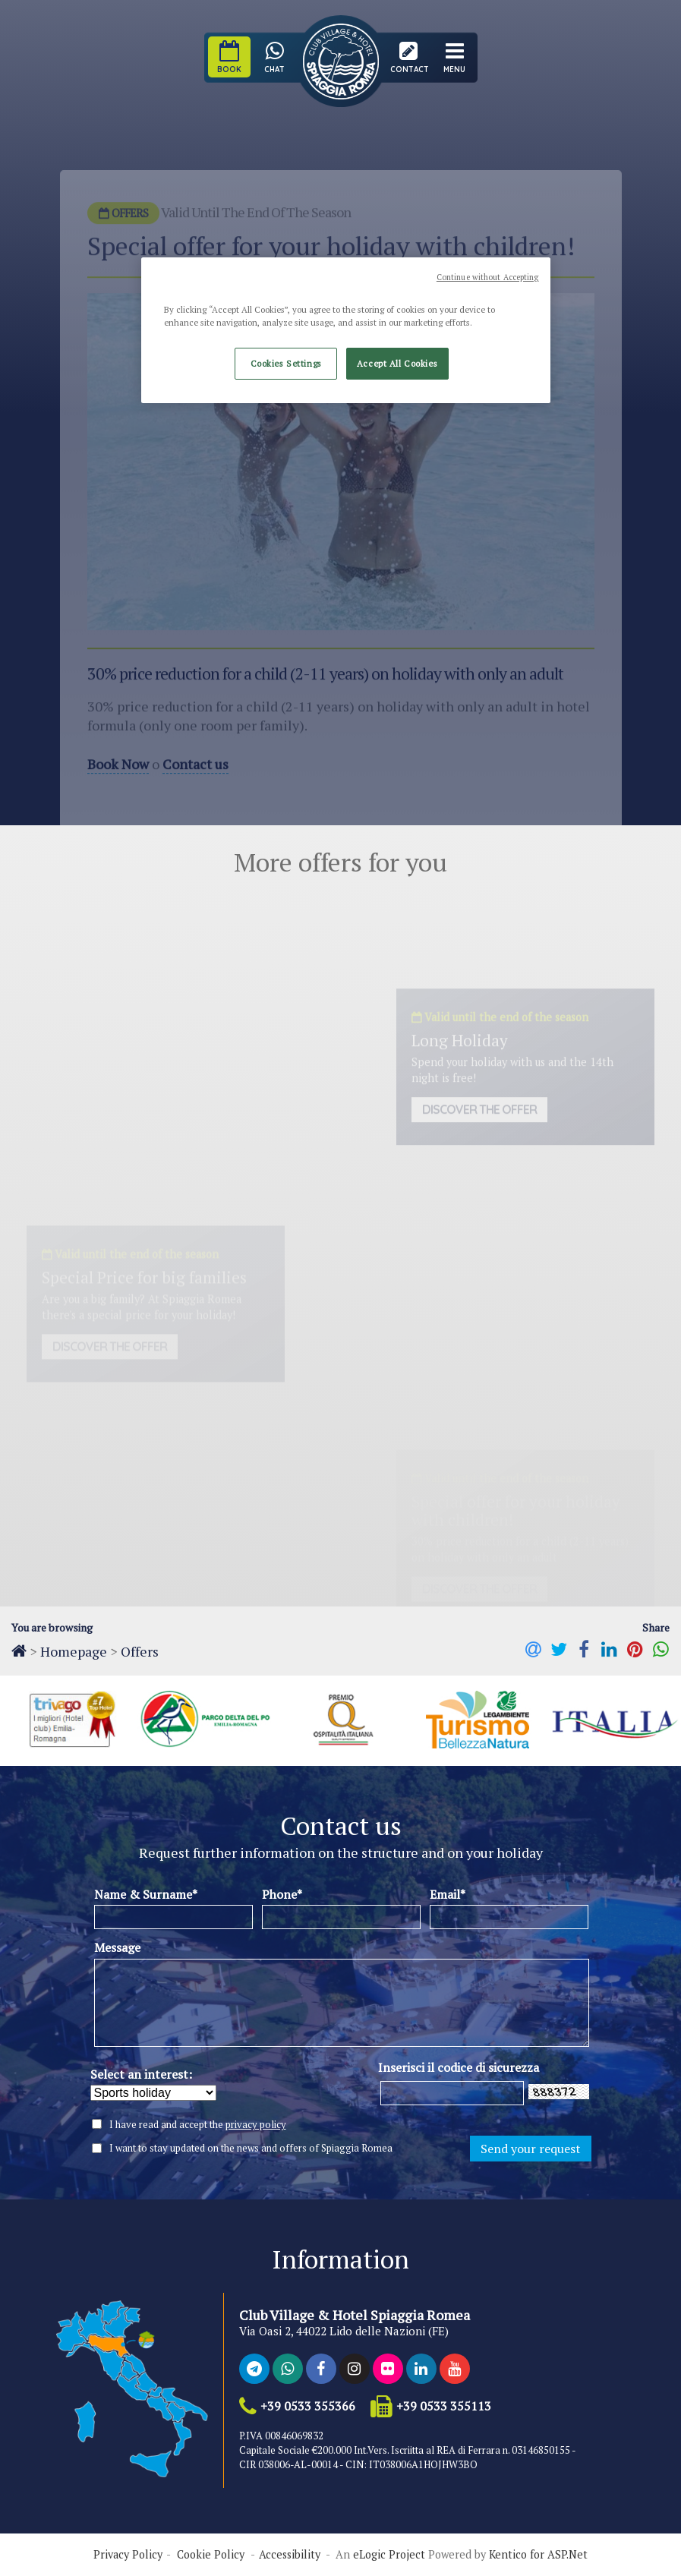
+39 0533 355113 (443, 2406)
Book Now (118, 778)
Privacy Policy (127, 2554)
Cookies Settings (286, 363)
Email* (447, 1894)
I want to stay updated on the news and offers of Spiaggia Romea (251, 2148)
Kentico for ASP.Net (538, 2554)
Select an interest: (141, 2074)
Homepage (73, 1651)
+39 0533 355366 (307, 2406)
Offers (140, 1651)
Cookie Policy (210, 2554)
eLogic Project (389, 2554)
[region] (345, 330)
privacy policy (255, 2124)
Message (117, 1947)
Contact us (195, 778)
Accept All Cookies (397, 363)
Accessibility (289, 2554)
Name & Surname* (145, 1894)
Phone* (282, 1894)
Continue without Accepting (488, 277)
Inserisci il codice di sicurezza (458, 2067)
